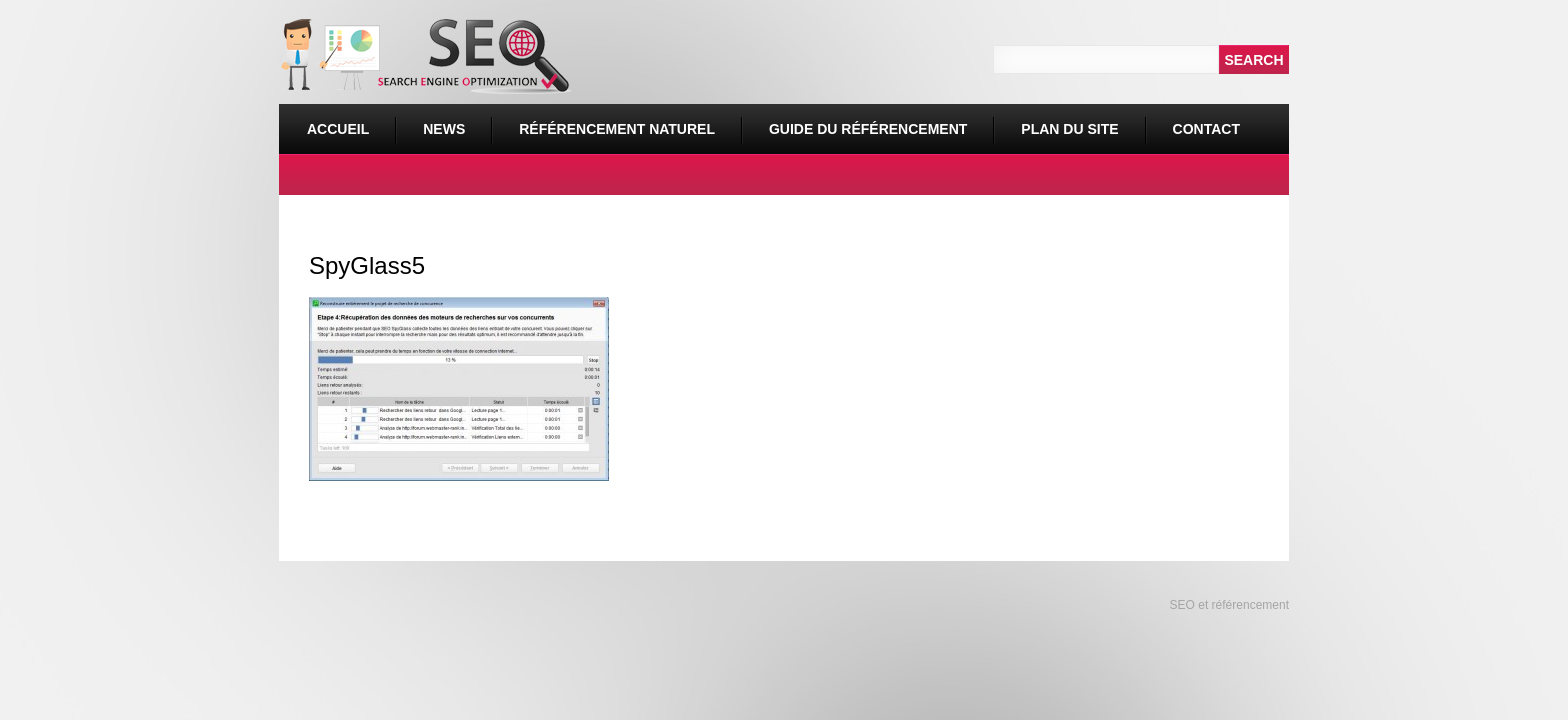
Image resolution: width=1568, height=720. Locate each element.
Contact (1206, 129)
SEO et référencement (1227, 605)
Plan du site (1069, 129)
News (444, 129)
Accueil (338, 129)
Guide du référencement (868, 129)
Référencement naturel (611, 120)
